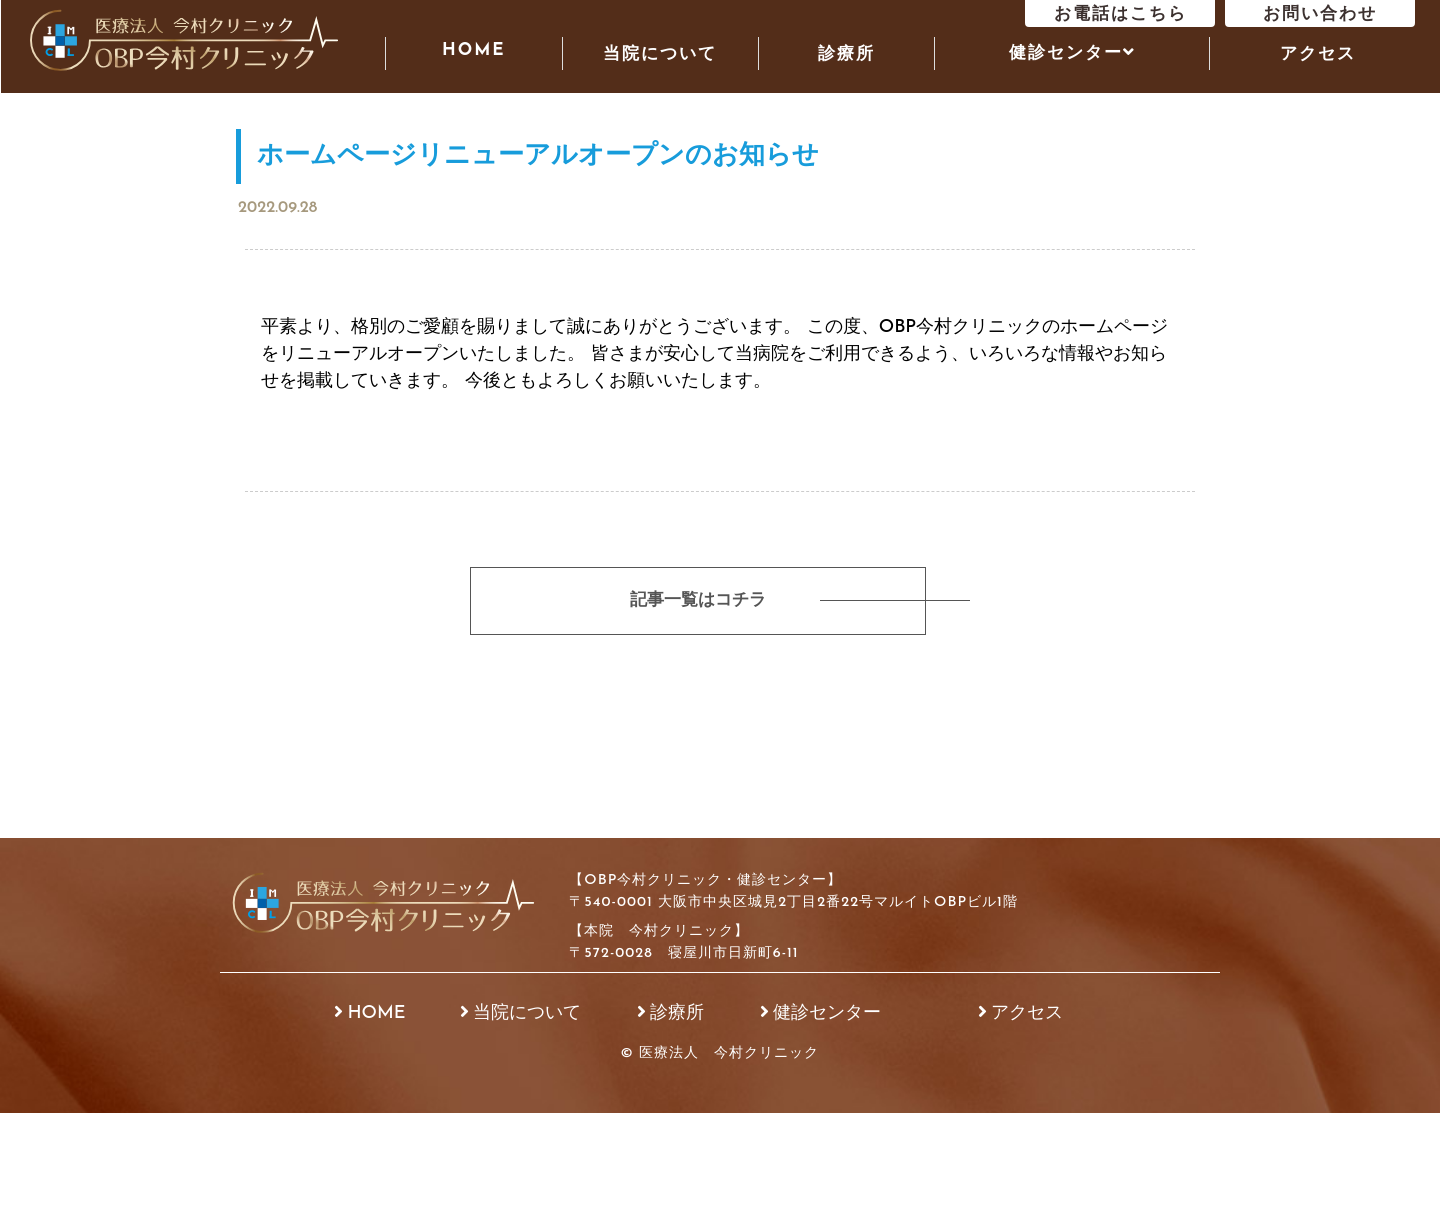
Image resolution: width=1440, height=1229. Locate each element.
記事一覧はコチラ (695, 601)
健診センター (827, 1013)
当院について (660, 53)
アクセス (1318, 53)
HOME (474, 49)
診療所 (846, 53)
